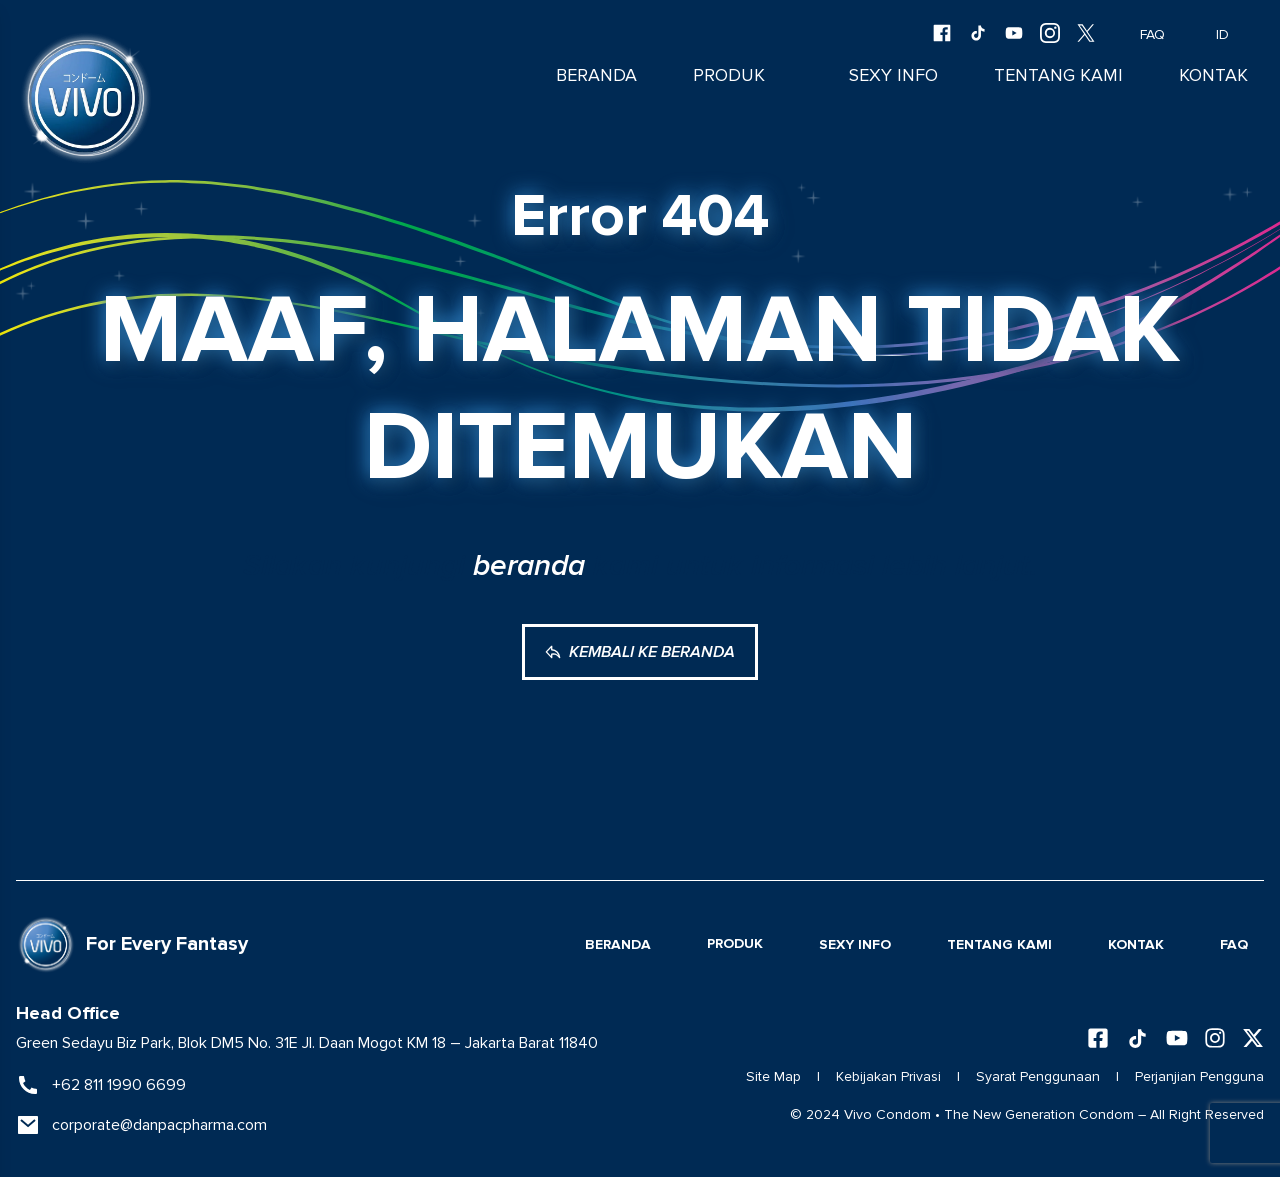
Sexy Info (893, 75)
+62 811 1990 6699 (119, 1085)
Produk (729, 75)
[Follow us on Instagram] (1215, 1038)
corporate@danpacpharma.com (159, 1125)
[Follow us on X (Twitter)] (1253, 1038)
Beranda (596, 75)
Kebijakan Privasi (888, 1076)
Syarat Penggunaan (1038, 1076)
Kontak (1213, 75)
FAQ (1138, 35)
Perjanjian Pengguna (1199, 1076)
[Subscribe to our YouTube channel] (1177, 1038)
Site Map (773, 1076)
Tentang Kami (1058, 75)
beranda (529, 565)
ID (1222, 35)
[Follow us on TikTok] (1137, 1038)
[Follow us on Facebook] (1098, 1038)
